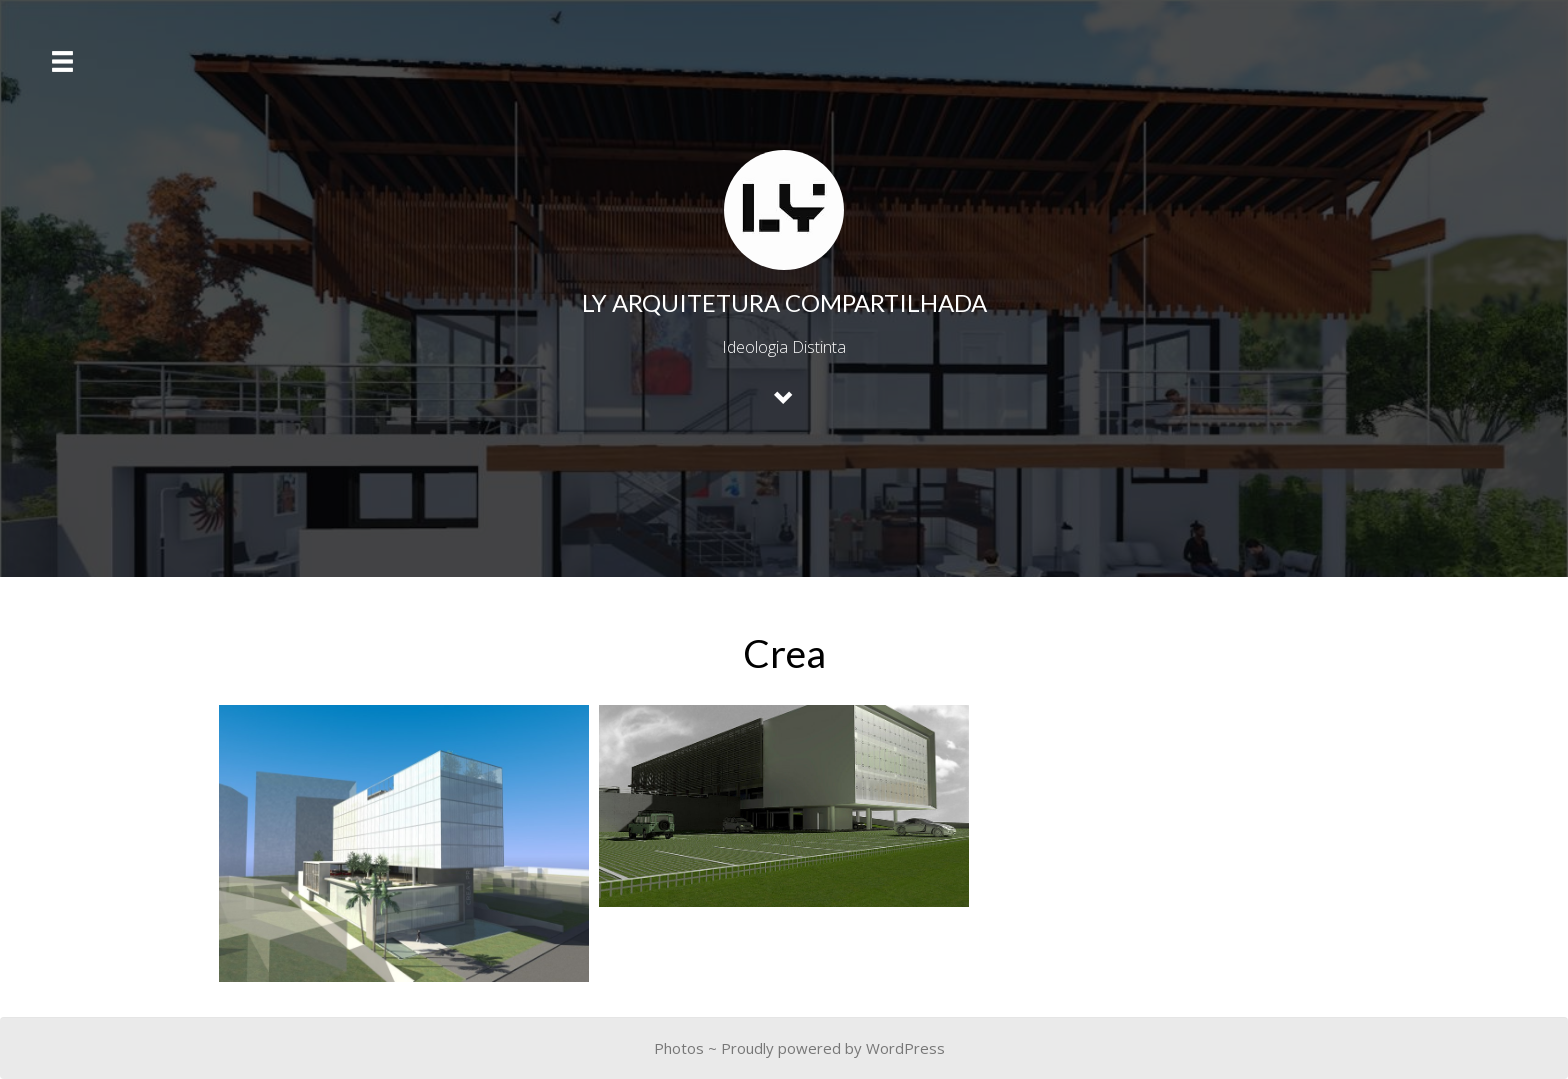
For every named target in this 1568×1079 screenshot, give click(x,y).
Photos (679, 1048)
